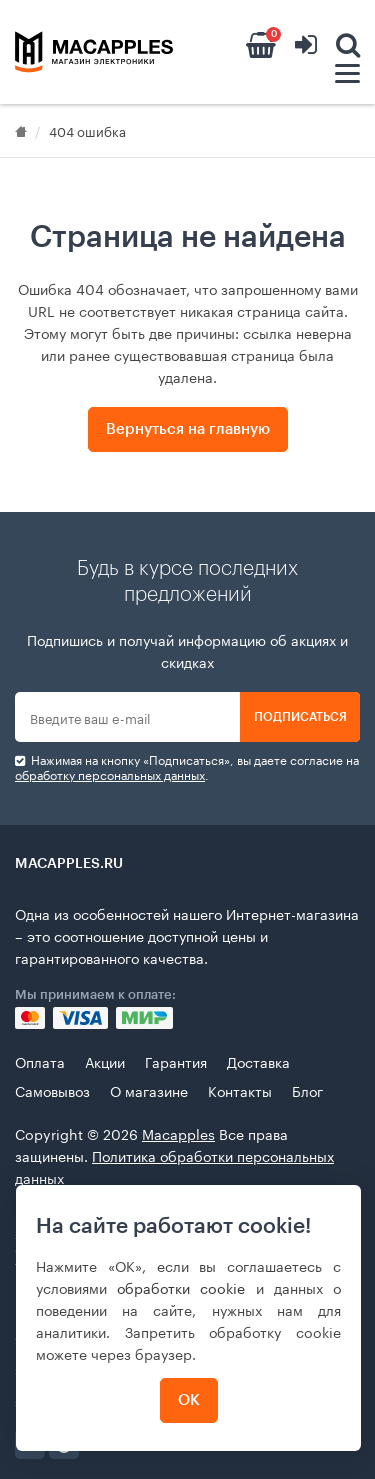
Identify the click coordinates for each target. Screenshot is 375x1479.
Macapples (178, 1133)
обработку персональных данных (110, 773)
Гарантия (176, 1061)
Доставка (258, 1061)
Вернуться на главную (188, 429)
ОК (189, 1400)
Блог (307, 1090)
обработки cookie (181, 1287)
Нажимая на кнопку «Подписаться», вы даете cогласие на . (187, 766)
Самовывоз (52, 1090)
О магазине (149, 1090)
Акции (105, 1061)
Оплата (40, 1061)
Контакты (240, 1090)
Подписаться (300, 717)
